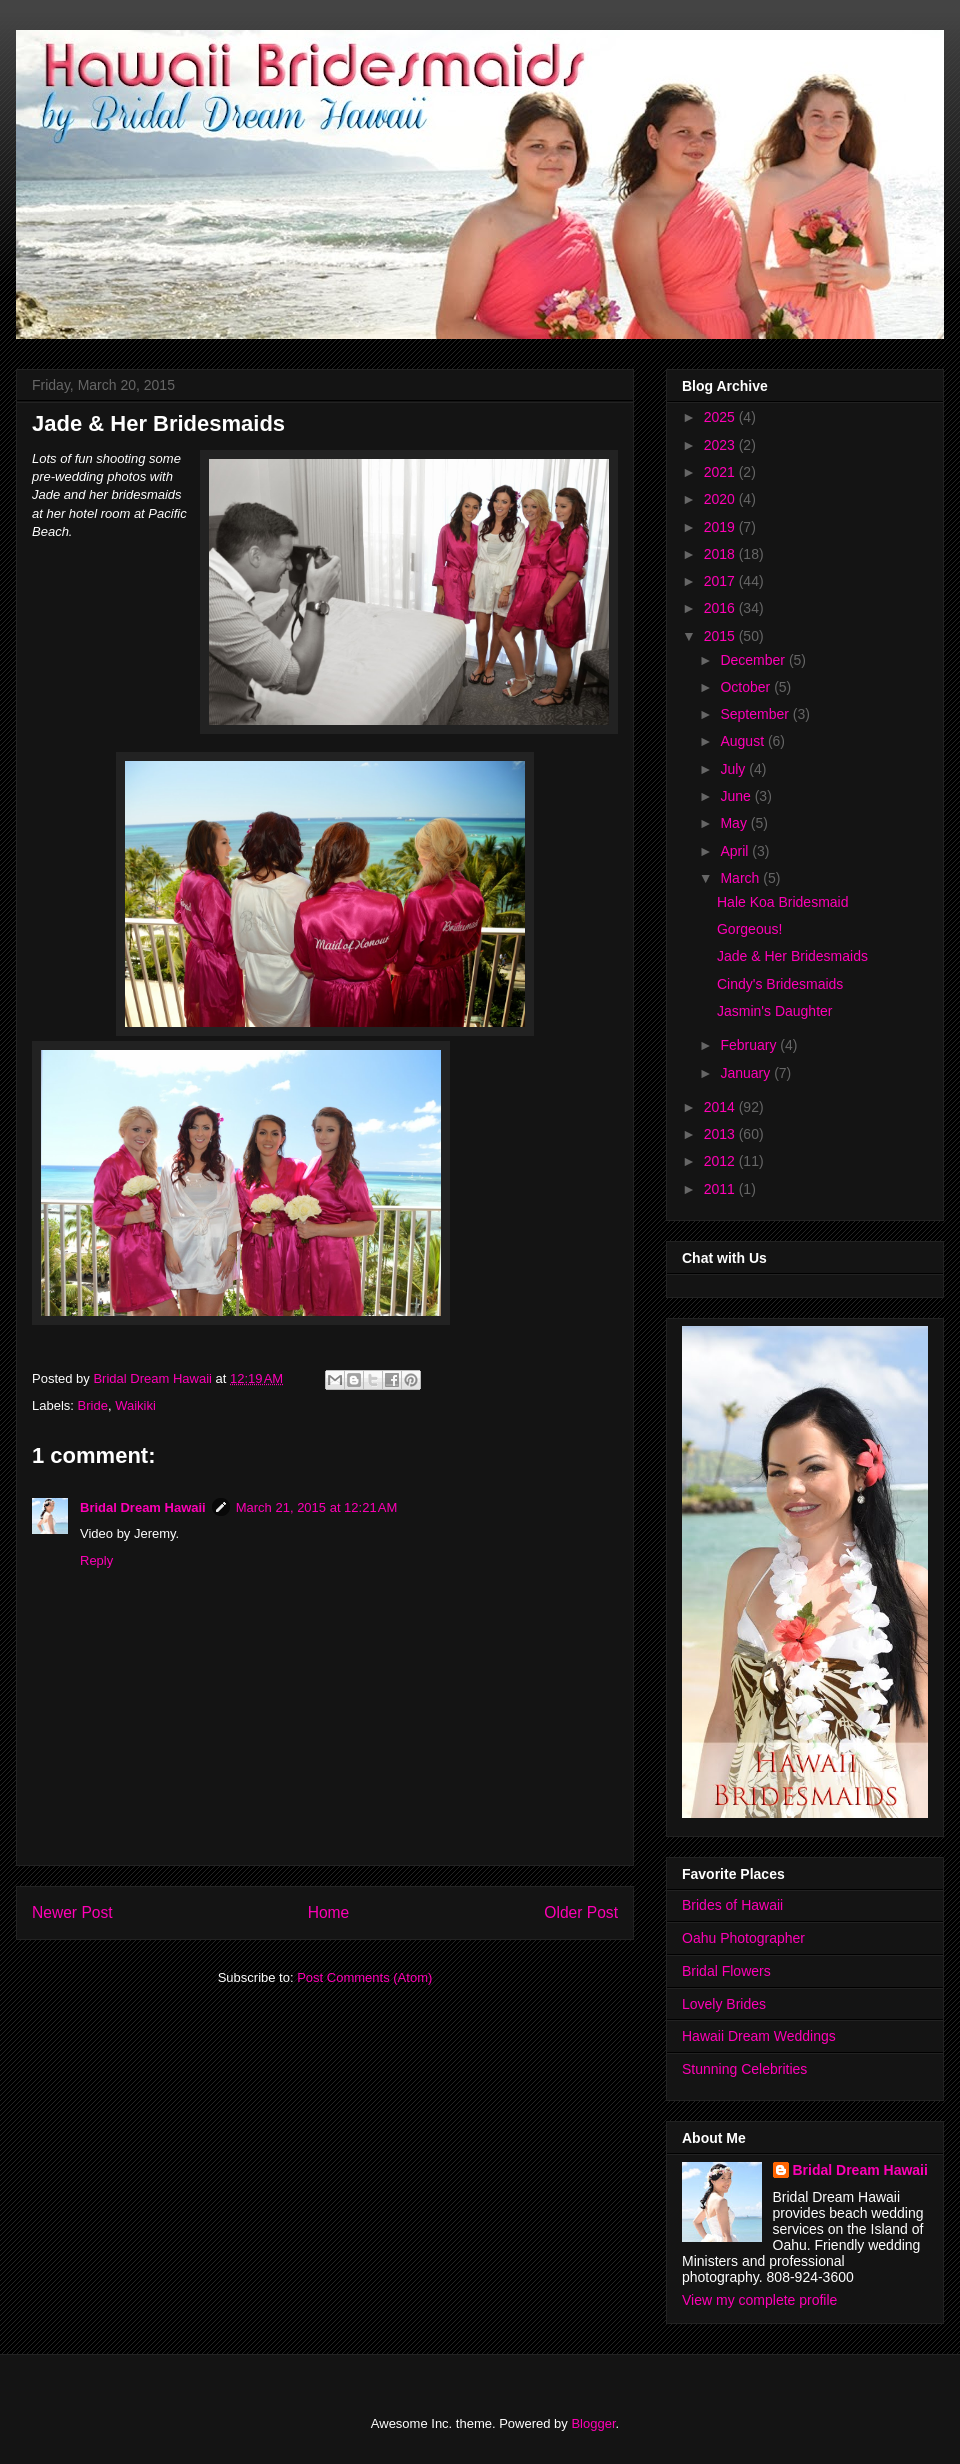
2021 (721, 472)
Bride (93, 1405)
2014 (721, 1107)
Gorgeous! (749, 929)
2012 (721, 1161)
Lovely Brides (724, 2004)
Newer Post (72, 1912)
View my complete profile (759, 2300)
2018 (721, 554)
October (747, 687)
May (735, 823)
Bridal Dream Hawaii (143, 1507)
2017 (721, 581)
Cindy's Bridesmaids (780, 984)
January (747, 1073)
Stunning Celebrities (744, 2069)
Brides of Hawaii (732, 1905)
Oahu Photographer (743, 1938)
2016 (721, 608)
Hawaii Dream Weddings (759, 2036)
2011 (721, 1189)
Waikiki (135, 1405)
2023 (721, 445)
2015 (721, 636)
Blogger (593, 2423)
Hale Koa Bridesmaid (783, 902)
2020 (721, 499)
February (750, 1045)
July (734, 769)
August (743, 741)
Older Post (581, 1912)
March (741, 878)
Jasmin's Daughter (775, 1011)
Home (329, 1912)
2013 (721, 1134)
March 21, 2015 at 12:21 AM (317, 1507)
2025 (721, 417)
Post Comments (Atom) (364, 1977)
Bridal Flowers (726, 1971)
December (754, 660)
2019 (721, 527)
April (736, 851)
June (737, 796)
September (756, 714)
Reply (96, 1560)
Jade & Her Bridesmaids (792, 956)
